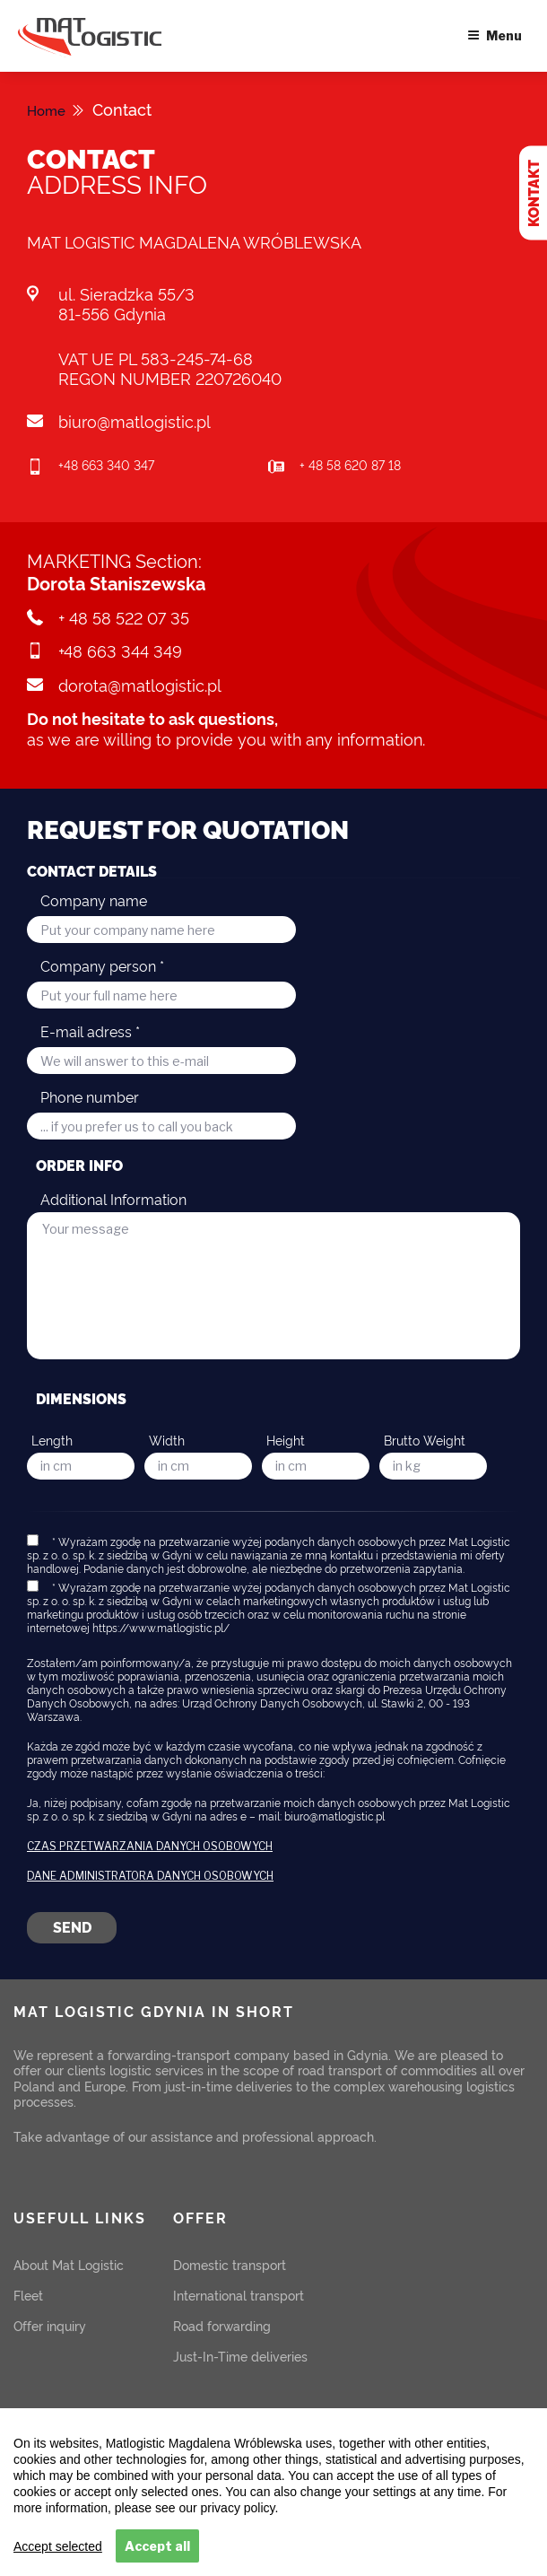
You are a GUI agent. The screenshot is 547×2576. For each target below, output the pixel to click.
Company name (93, 900)
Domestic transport (229, 2264)
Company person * (102, 965)
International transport (238, 2294)
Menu (494, 35)
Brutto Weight (424, 1440)
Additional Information (113, 1199)
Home (50, 108)
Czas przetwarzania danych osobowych (150, 1846)
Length (52, 1440)
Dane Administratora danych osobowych (150, 1876)
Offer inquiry (49, 2325)
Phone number (89, 1096)
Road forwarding (222, 2325)
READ (305, 2504)
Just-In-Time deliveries (240, 2355)
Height (285, 1440)
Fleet (28, 2294)
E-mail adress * (90, 1031)
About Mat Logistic (68, 2264)
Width (167, 1440)
